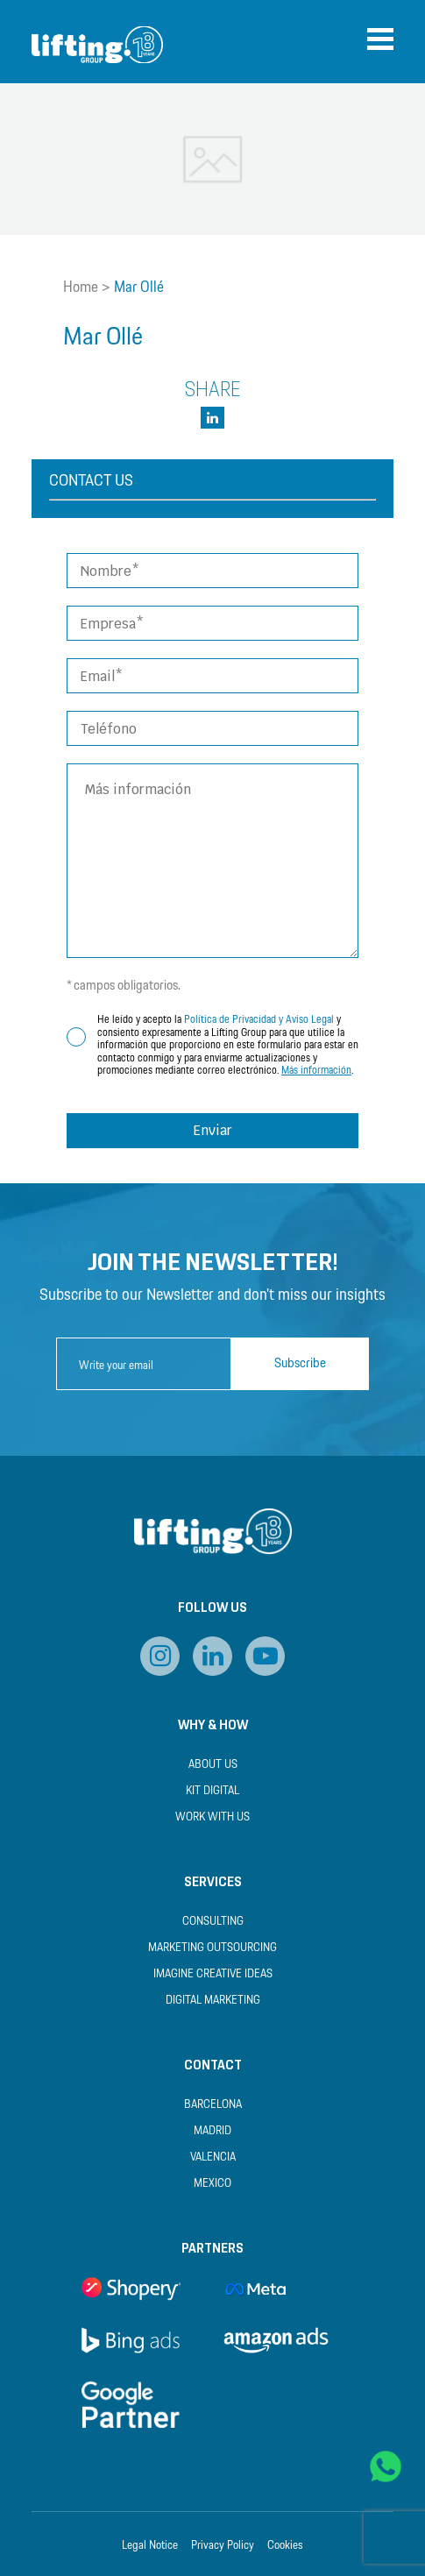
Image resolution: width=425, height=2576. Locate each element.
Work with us (212, 1817)
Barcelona (213, 2105)
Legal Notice (150, 2546)
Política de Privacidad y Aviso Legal (259, 1019)
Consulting (213, 1921)
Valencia (213, 2157)
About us (212, 1764)
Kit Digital (212, 1791)
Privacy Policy (222, 2546)
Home (80, 287)
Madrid (212, 2131)
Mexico (212, 2183)
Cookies (285, 2546)
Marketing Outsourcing (212, 1948)
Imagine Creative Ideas (213, 1974)
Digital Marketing (213, 2000)
